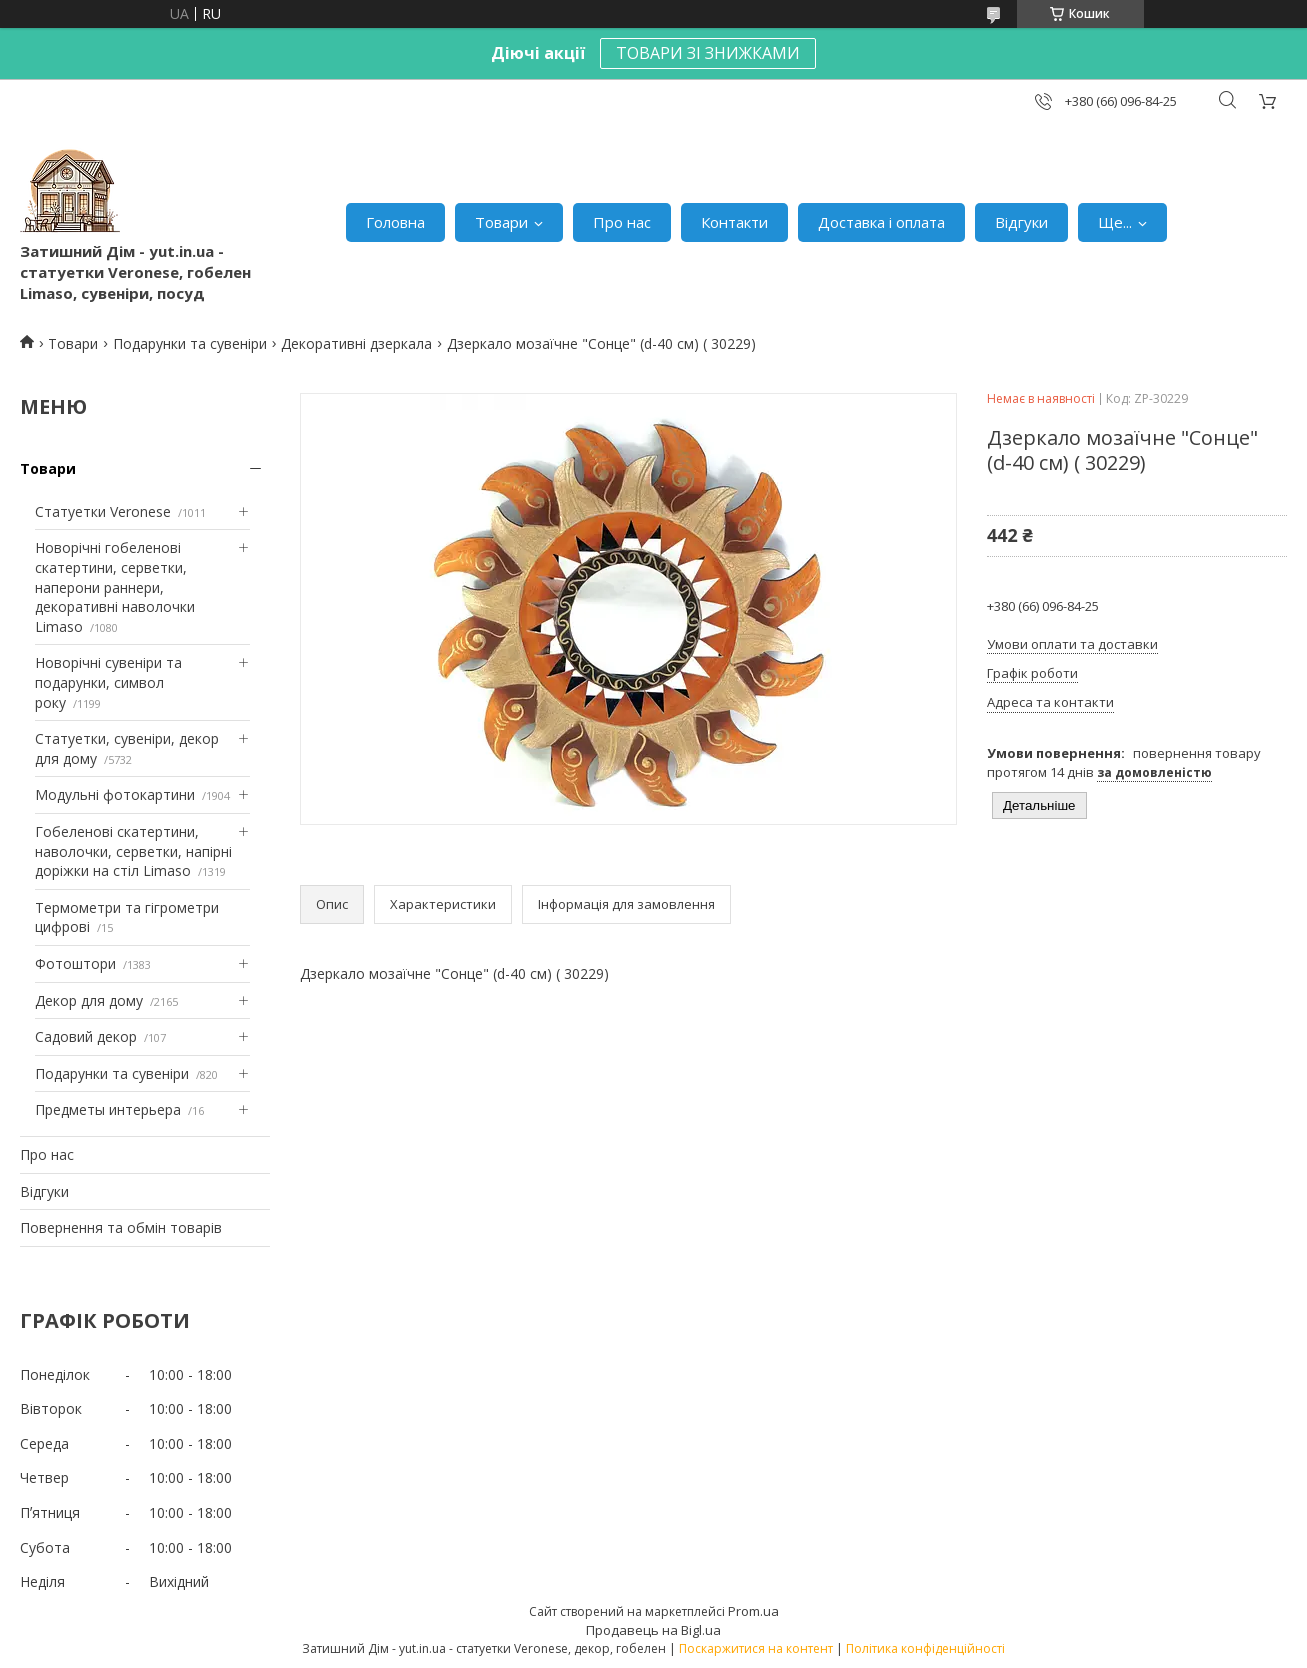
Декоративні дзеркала (356, 343)
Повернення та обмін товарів (121, 1227)
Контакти (734, 222)
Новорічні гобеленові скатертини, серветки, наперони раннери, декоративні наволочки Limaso (115, 586)
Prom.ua (753, 1611)
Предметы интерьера (108, 1109)
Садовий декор (86, 1036)
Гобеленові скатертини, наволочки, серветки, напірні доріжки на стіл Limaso (133, 851)
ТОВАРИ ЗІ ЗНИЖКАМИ (708, 53)
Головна (395, 222)
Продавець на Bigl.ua (653, 1630)
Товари (501, 222)
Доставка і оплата (881, 222)
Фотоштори (75, 963)
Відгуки (1021, 222)
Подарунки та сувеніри (190, 343)
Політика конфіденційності (925, 1648)
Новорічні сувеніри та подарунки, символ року (108, 682)
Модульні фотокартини (115, 794)
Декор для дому (89, 1000)
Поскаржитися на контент (756, 1648)
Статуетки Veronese (103, 511)
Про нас (622, 222)
